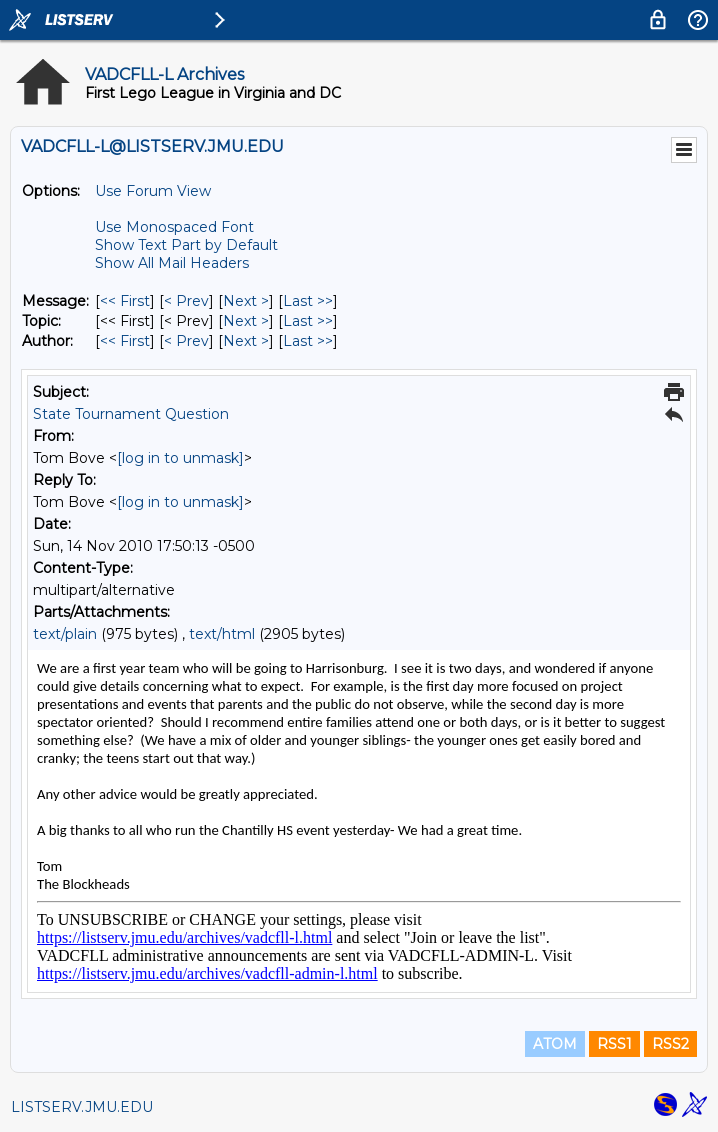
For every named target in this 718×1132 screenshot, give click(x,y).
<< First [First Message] (125, 301)
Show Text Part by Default (186, 245)
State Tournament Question (131, 414)
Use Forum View (153, 191)
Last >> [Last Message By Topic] (308, 321)
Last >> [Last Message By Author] (308, 341)
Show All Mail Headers (172, 263)
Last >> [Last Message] (308, 301)
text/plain (65, 634)
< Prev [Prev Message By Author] (186, 341)
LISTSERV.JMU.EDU (82, 1107)
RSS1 (614, 1044)
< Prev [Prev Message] (186, 301)
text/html (222, 634)
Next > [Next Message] (246, 301)
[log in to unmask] (180, 458)
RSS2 (670, 1044)
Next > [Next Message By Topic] (246, 321)
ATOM (555, 1044)
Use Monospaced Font (174, 227)
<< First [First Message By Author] (125, 341)
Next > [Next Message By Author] (246, 341)
